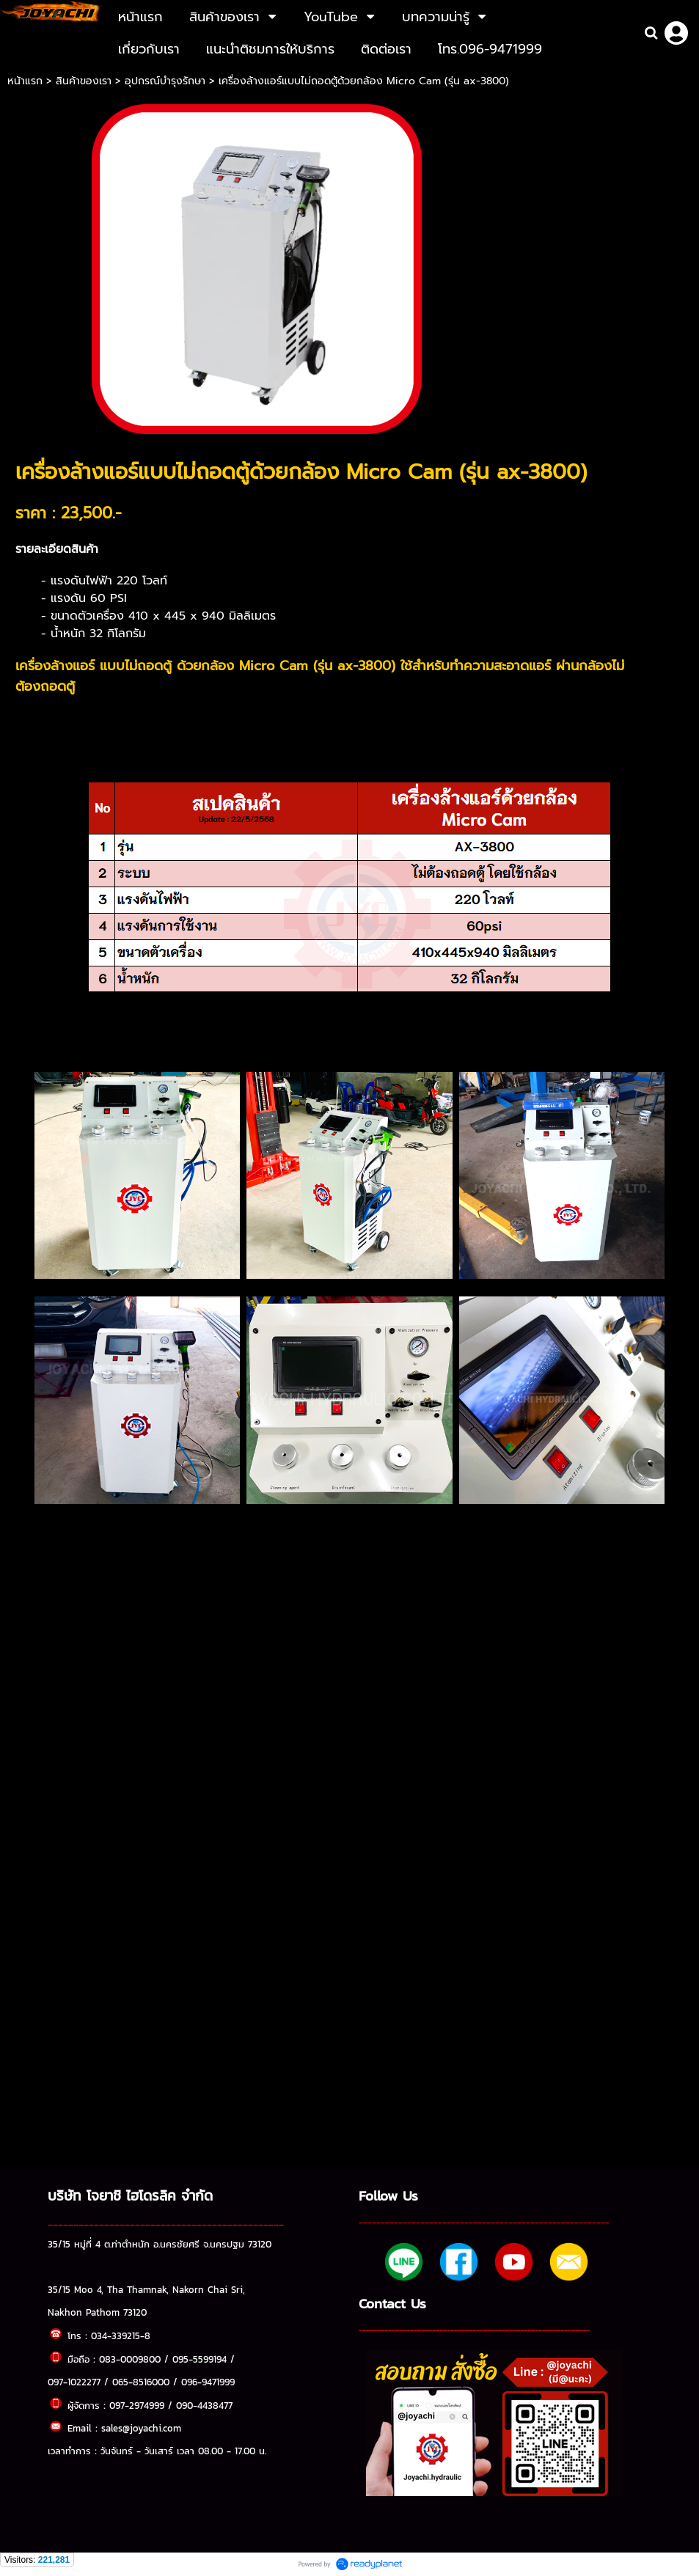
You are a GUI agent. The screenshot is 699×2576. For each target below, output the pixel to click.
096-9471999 (208, 2381)
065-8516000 (140, 2381)
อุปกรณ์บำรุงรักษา (165, 81)
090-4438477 (204, 2405)
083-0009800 (130, 2359)
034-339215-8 (120, 2335)
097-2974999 (136, 2405)
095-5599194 (199, 2359)
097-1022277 (74, 2381)
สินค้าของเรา (83, 81)
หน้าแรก (26, 81)
